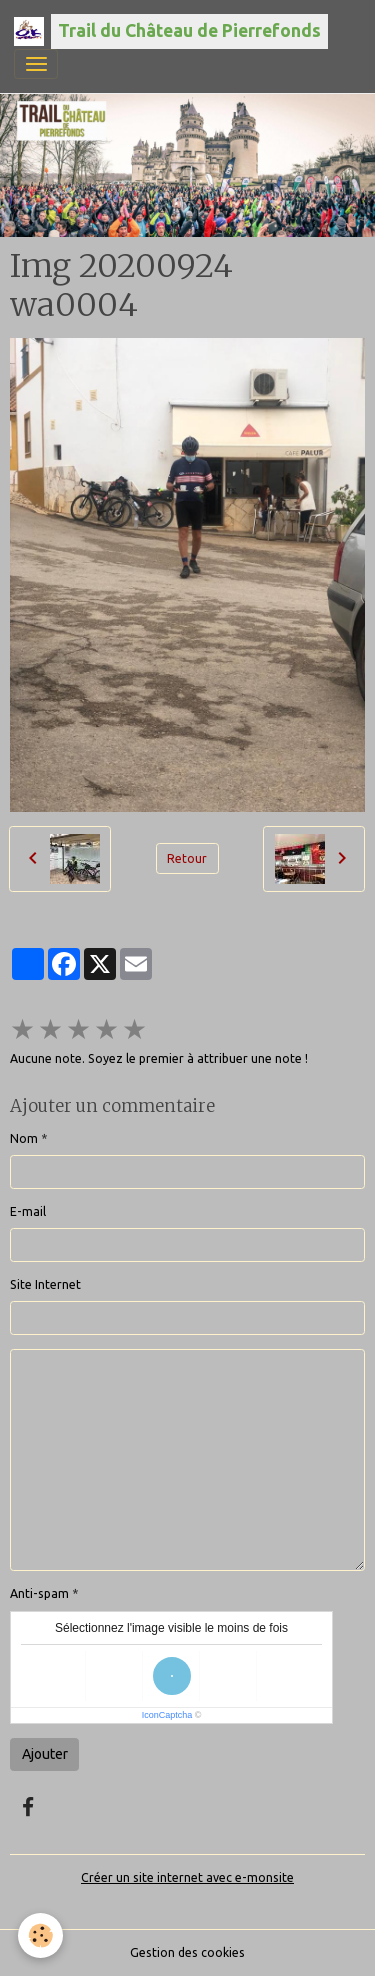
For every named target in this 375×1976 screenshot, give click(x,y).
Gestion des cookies (187, 1952)
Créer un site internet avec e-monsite (187, 1877)
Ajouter (45, 1754)
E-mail (28, 1211)
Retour (187, 858)
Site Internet (45, 1284)
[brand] (171, 31)
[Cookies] (40, 1935)
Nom (24, 1138)
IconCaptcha (167, 1715)
